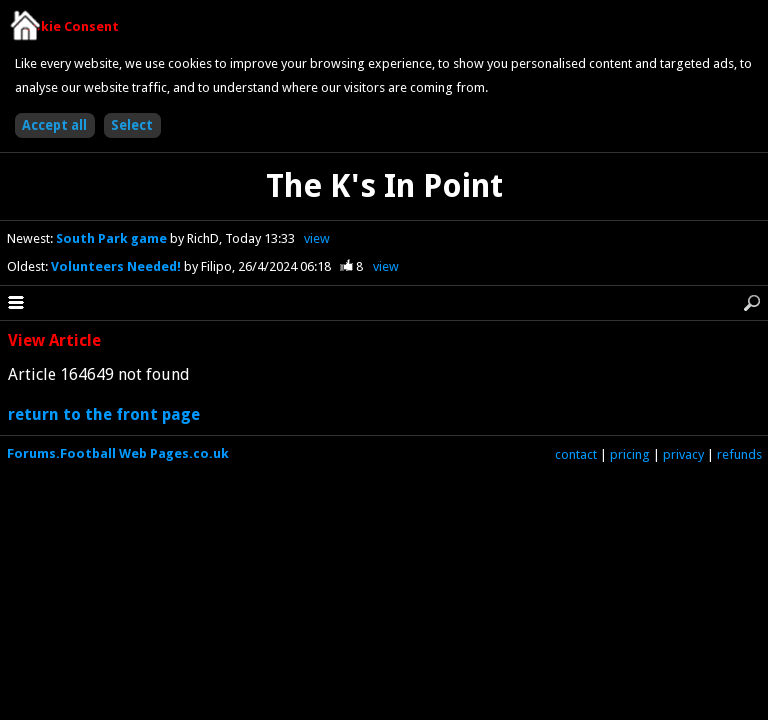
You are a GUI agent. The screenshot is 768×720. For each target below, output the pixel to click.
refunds (739, 454)
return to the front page (104, 414)
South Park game (113, 238)
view (317, 238)
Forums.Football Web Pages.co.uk (118, 453)
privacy (683, 454)
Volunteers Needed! (117, 266)
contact (576, 454)
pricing (630, 454)
